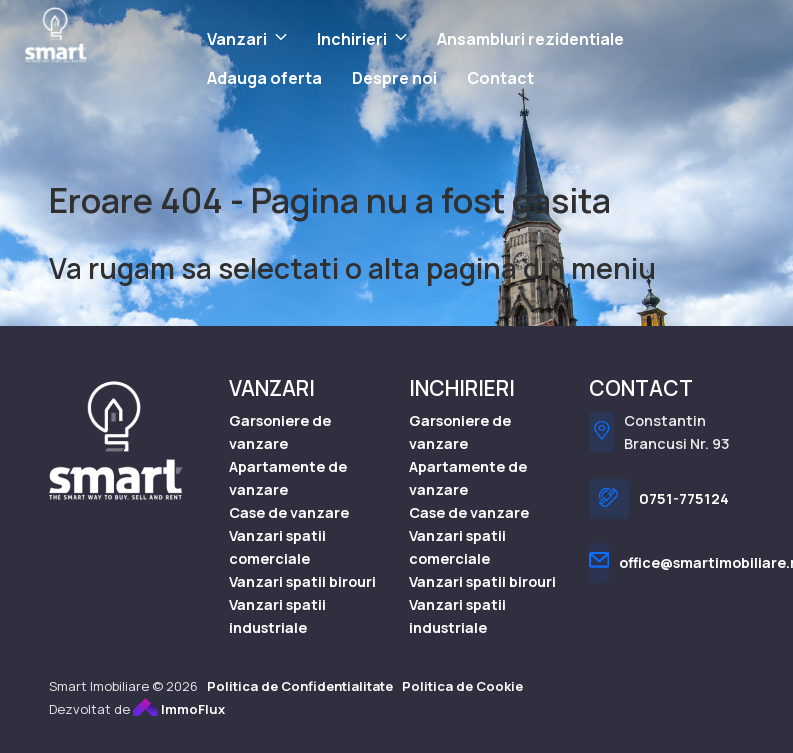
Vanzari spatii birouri (302, 581)
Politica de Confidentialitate (300, 686)
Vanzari (237, 39)
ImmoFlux (179, 709)
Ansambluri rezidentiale (530, 39)
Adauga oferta (264, 78)
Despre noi (394, 78)
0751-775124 (684, 498)
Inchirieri (352, 39)
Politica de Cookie (462, 686)
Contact (500, 78)
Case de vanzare (289, 512)
